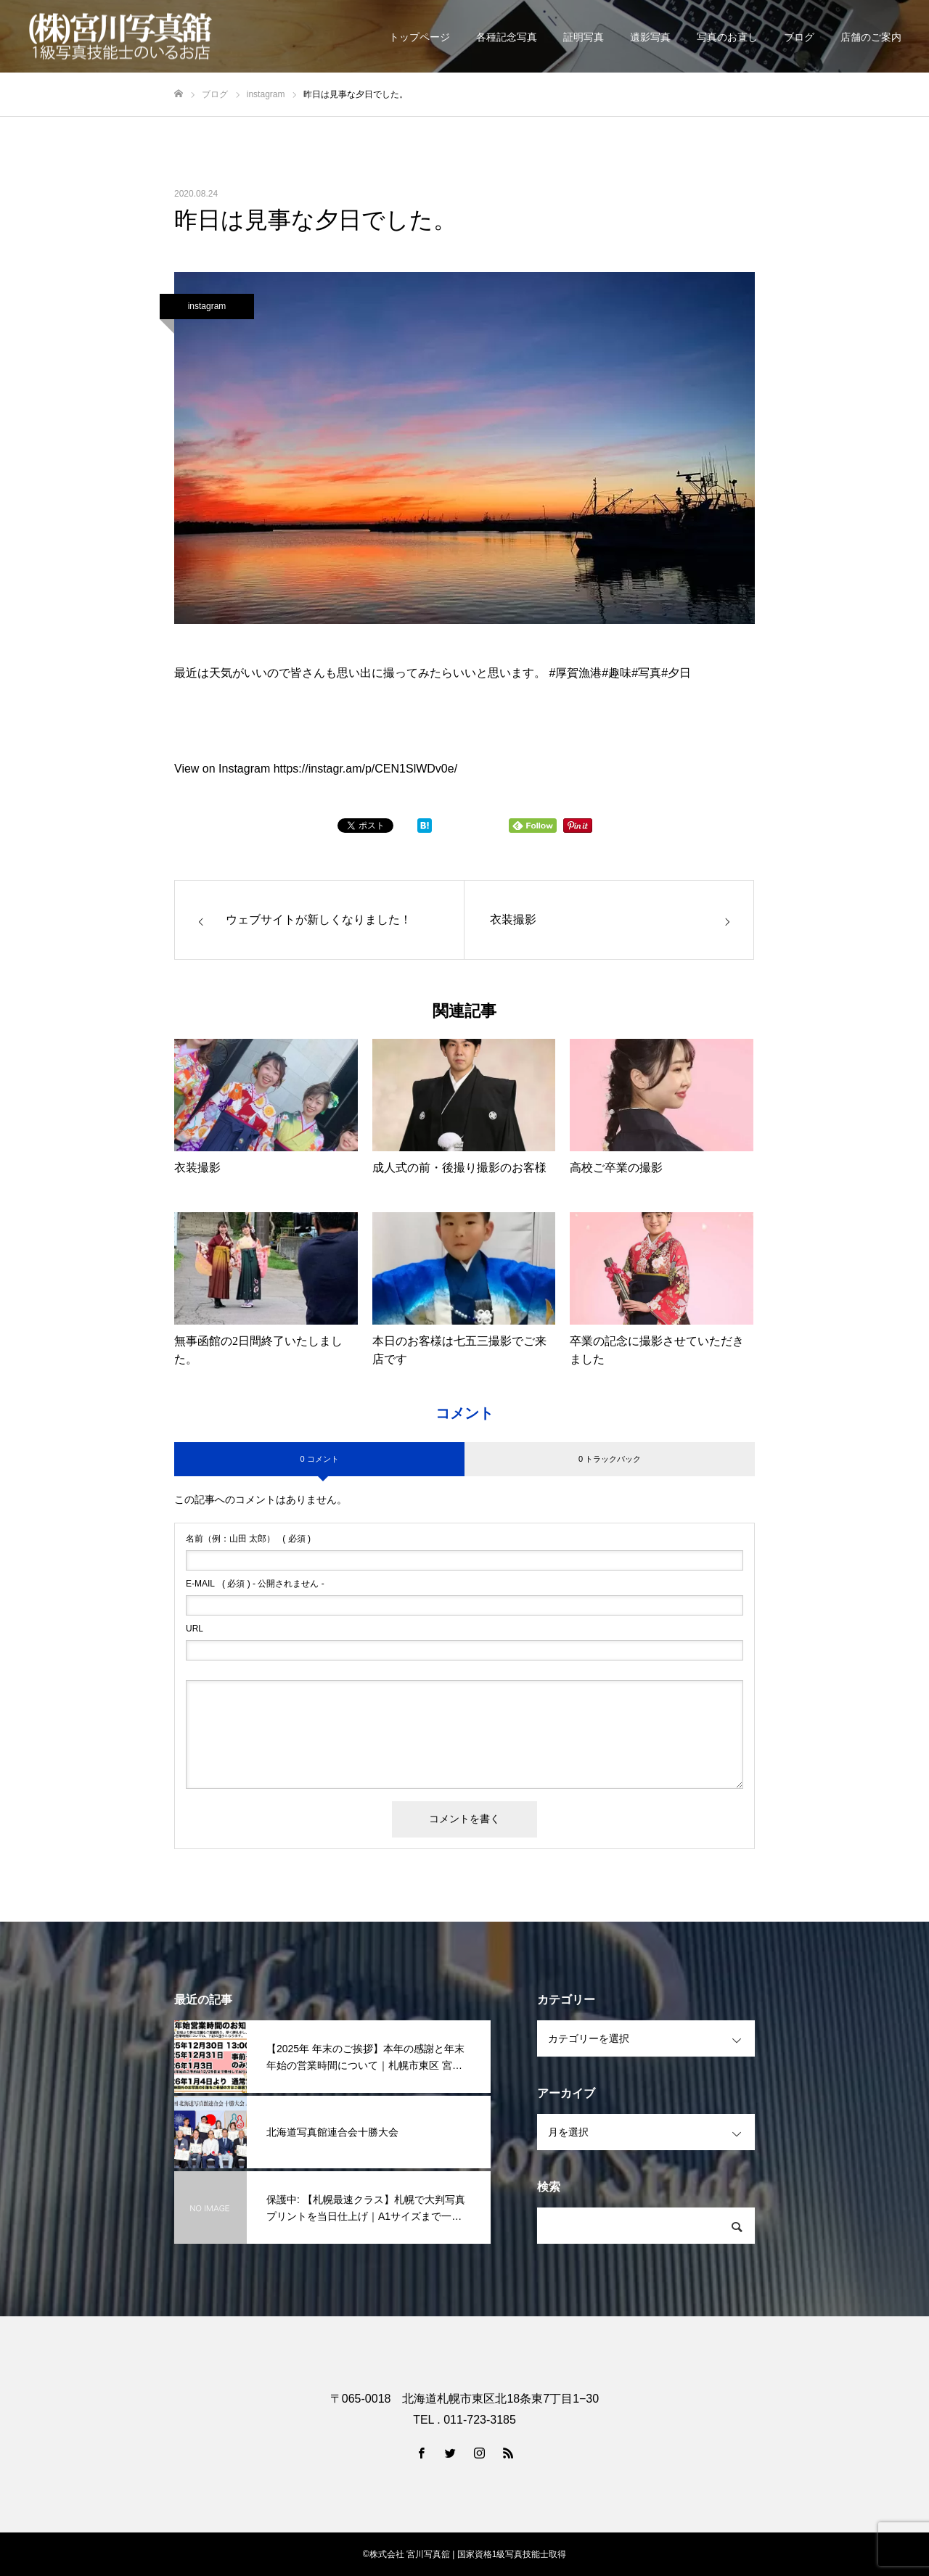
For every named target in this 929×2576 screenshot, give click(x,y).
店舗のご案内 (870, 37)
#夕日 (676, 673)
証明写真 (583, 37)
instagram (207, 306)
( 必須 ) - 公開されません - (255, 1583)
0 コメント (319, 1458)
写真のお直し (727, 37)
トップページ (419, 37)
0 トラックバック (609, 1458)
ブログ (799, 37)
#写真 (646, 673)
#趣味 (616, 673)
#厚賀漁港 (575, 673)
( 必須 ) (248, 1538)
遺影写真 (650, 37)
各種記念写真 (506, 37)
